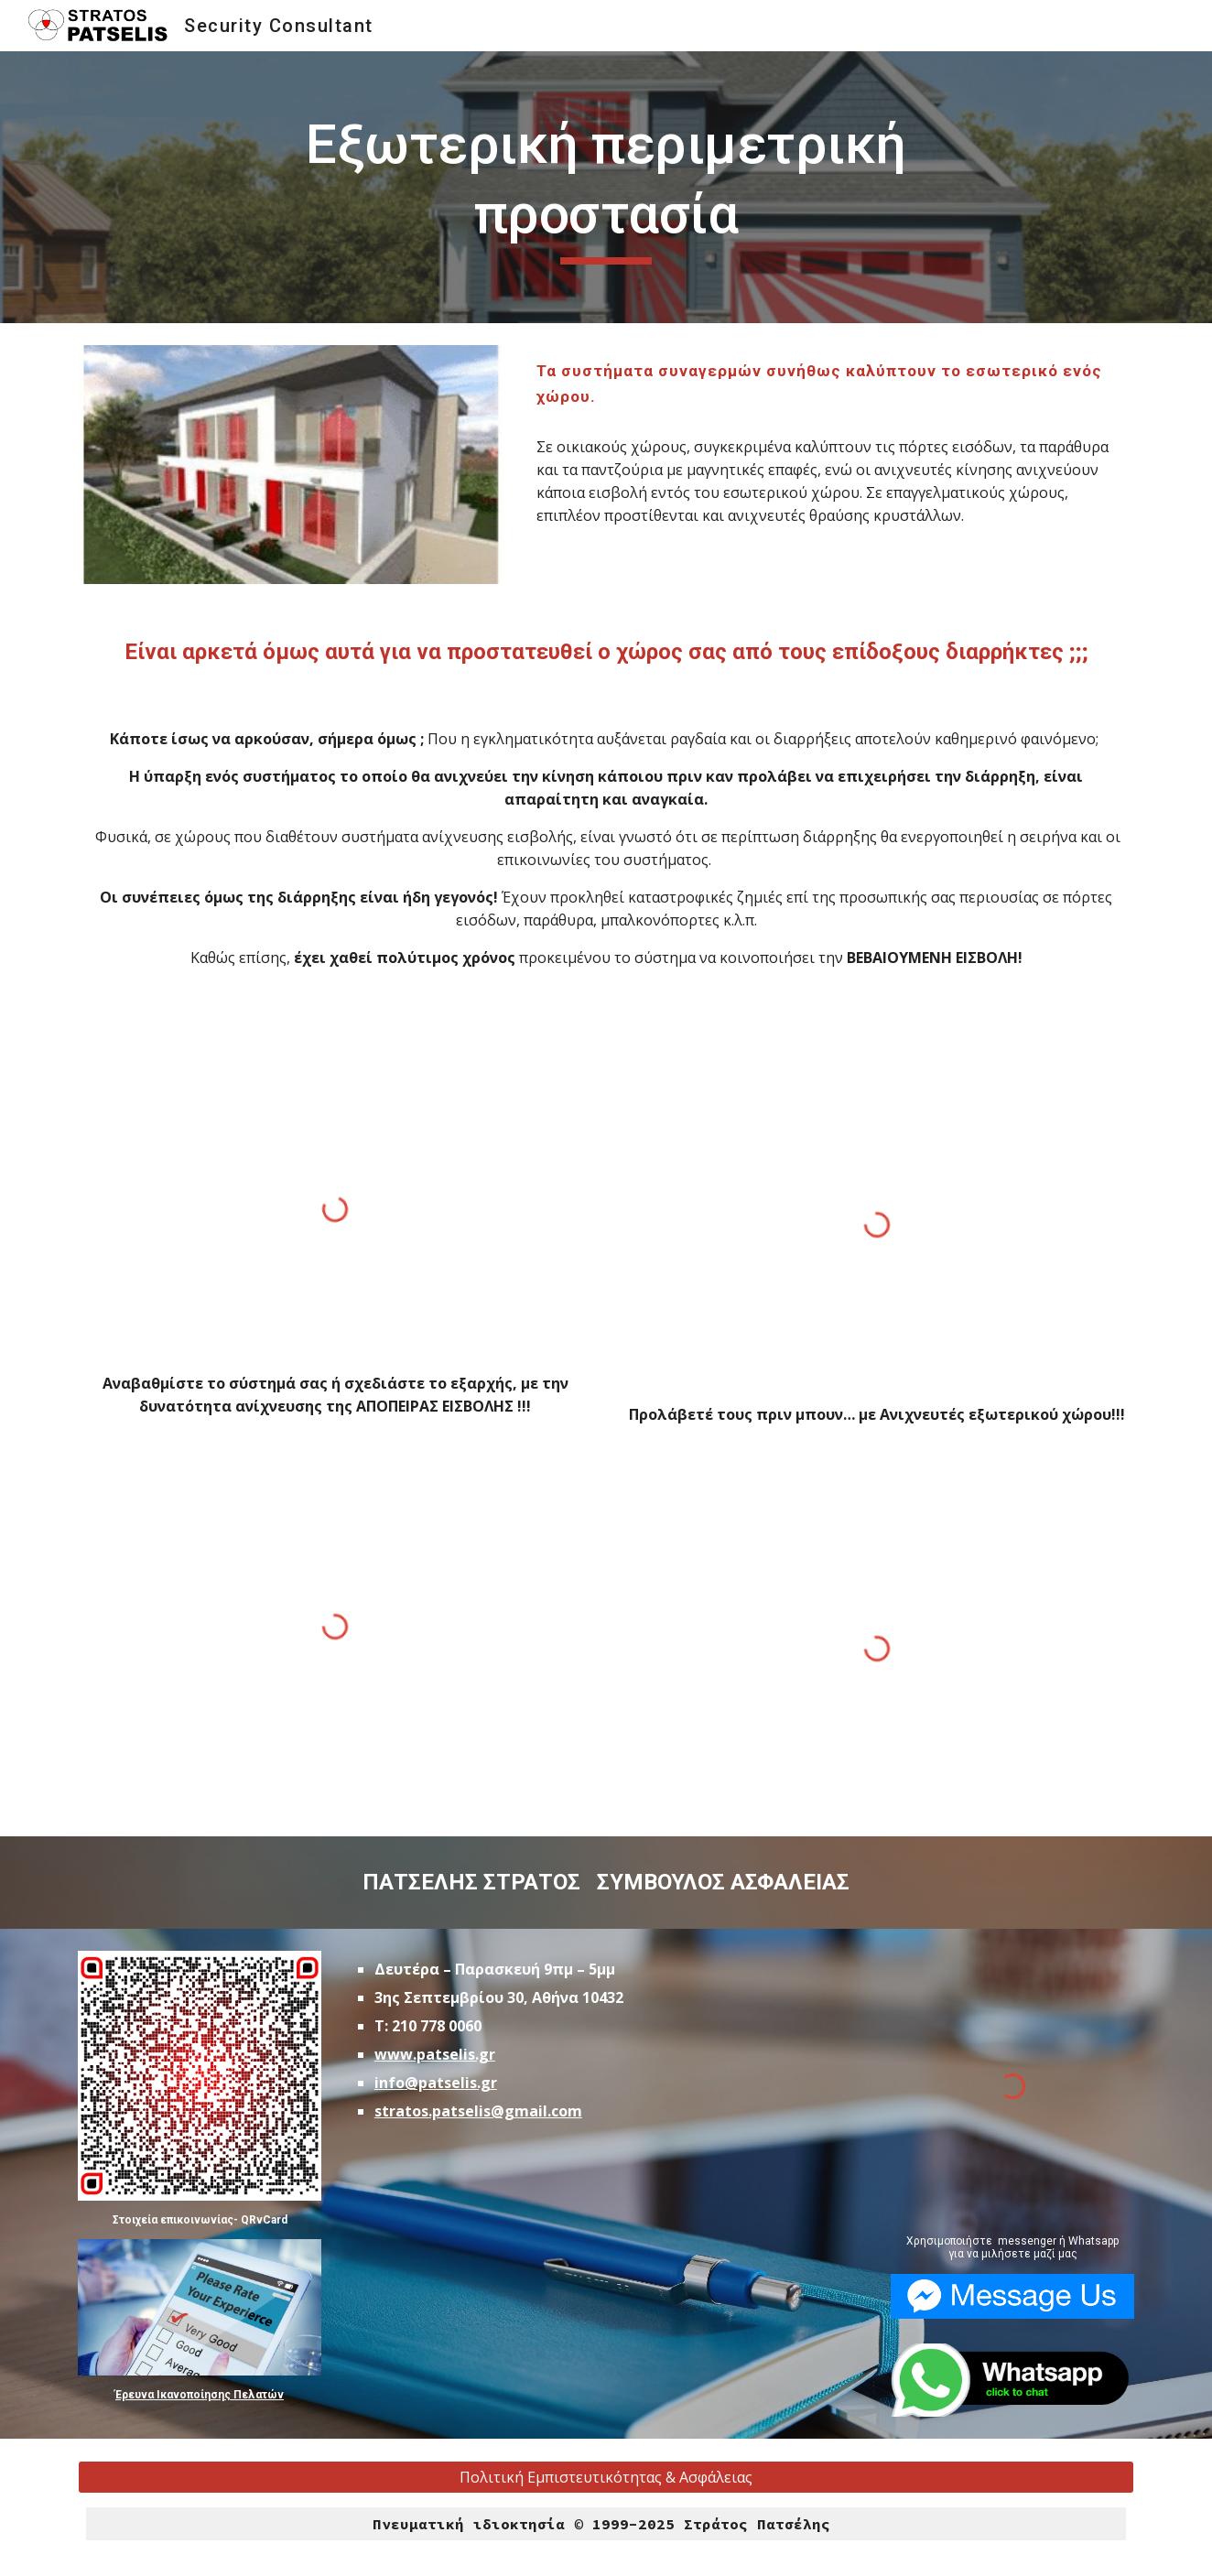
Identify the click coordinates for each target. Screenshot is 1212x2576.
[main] (606, 187)
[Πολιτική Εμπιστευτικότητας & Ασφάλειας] (606, 2477)
